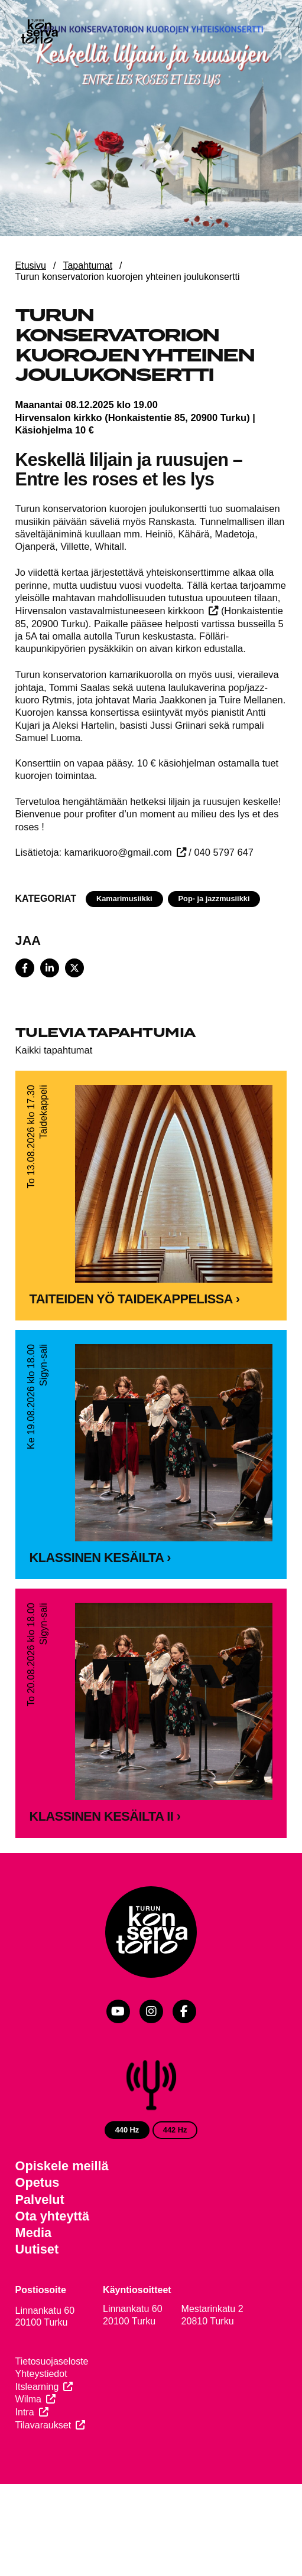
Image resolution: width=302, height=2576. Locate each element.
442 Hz (175, 2132)
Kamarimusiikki (124, 898)
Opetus (37, 2185)
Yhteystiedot (41, 2376)
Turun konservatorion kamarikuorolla (94, 674)
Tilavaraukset (43, 2427)
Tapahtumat (87, 265)
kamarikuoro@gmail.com (118, 852)
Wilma (28, 2402)
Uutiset (37, 2252)
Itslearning (37, 2389)
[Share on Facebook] (24, 967)
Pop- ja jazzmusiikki (214, 898)
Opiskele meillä (62, 2168)
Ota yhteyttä (52, 2218)
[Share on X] (74, 967)
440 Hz (127, 2132)
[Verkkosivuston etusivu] (39, 32)
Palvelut (39, 2202)
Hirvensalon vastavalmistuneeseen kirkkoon (109, 610)
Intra (24, 2415)
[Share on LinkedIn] (49, 967)
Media (33, 2235)
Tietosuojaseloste (52, 2364)
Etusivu (30, 265)
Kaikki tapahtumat (54, 1050)
